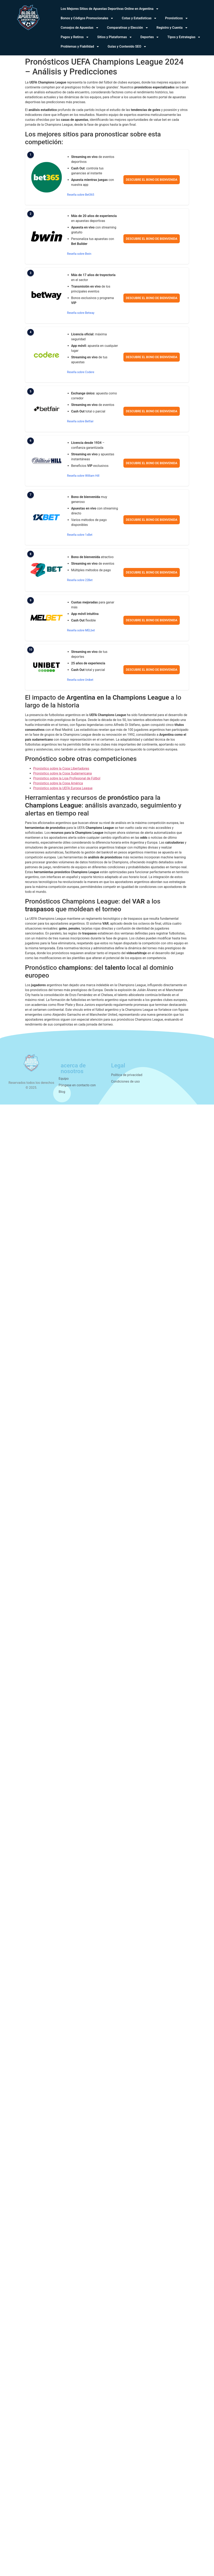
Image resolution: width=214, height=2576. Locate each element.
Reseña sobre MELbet (81, 630)
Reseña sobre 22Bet (80, 580)
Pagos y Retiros (75, 37)
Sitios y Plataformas (114, 37)
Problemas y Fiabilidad (80, 46)
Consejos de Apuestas (80, 27)
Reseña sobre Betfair (80, 421)
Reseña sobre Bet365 (80, 194)
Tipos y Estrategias (184, 37)
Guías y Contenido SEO (127, 46)
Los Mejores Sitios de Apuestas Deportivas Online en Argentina (110, 9)
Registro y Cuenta (172, 27)
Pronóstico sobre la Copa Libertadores (61, 768)
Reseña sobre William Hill (83, 475)
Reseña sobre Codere (80, 372)
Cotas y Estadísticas (139, 18)
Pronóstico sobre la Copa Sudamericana (62, 773)
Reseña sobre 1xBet (79, 534)
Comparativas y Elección (127, 27)
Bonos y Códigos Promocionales (87, 18)
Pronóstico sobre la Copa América (58, 783)
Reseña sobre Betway (80, 312)
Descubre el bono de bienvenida (151, 180)
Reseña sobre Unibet (80, 679)
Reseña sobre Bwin (79, 253)
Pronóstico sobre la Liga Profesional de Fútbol (66, 778)
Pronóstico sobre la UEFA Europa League (62, 788)
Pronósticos (176, 18)
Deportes (149, 37)
